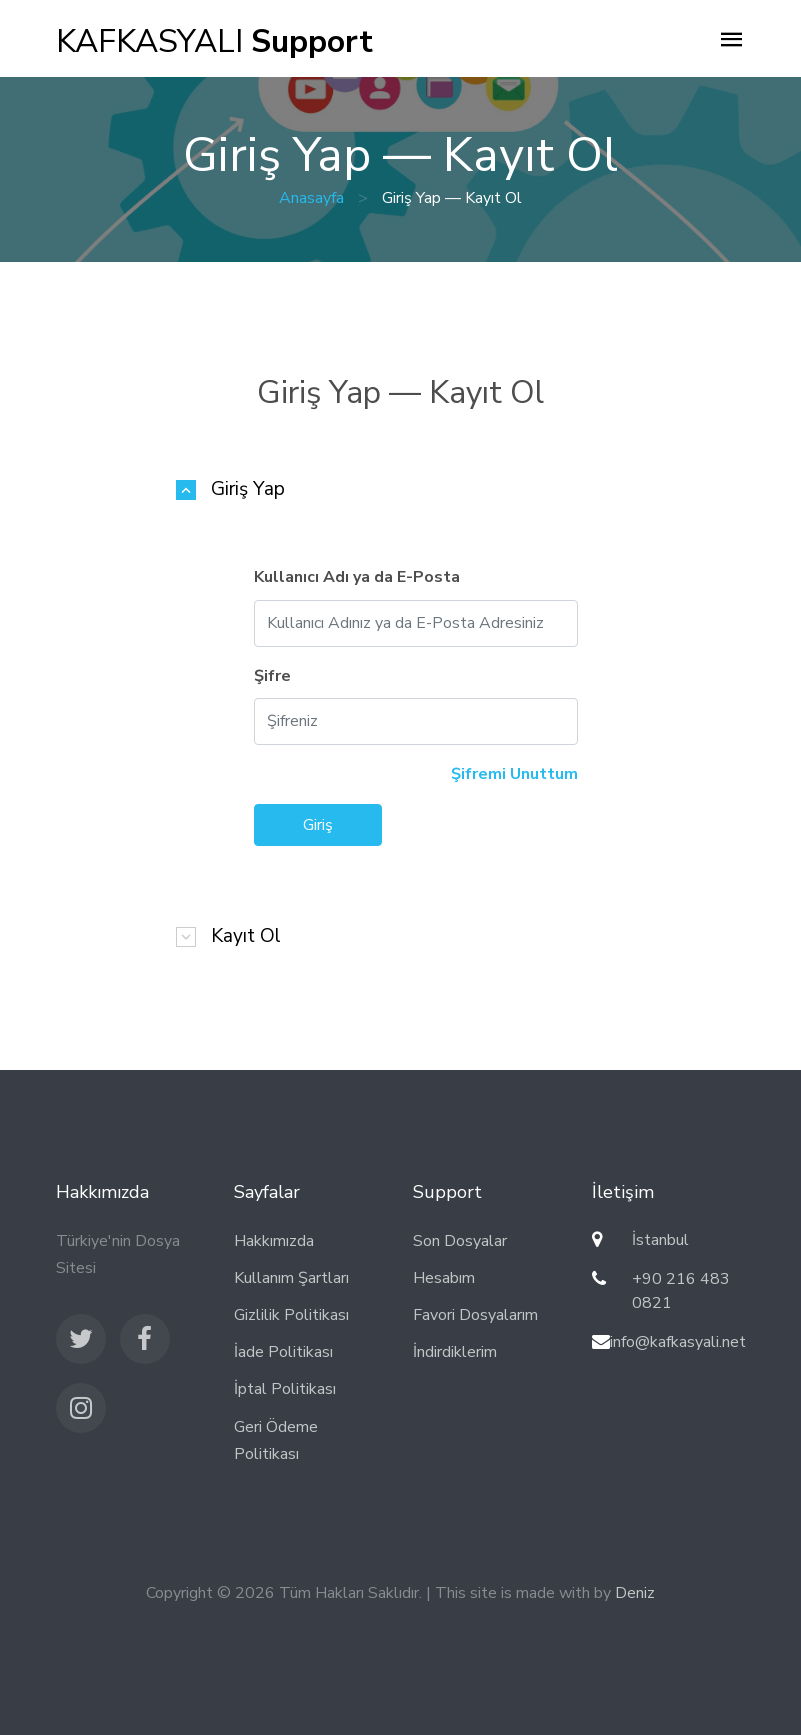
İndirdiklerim (455, 1352)
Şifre (272, 676)
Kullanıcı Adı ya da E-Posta (357, 577)
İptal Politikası (285, 1389)
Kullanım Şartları (291, 1278)
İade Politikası (283, 1352)
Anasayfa (311, 198)
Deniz (635, 1593)
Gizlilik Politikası (291, 1315)
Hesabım (444, 1278)
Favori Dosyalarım (475, 1315)
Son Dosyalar (460, 1241)
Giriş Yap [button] (248, 489)
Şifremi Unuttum (514, 774)
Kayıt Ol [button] (246, 936)
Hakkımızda (274, 1241)
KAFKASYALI (214, 41)
